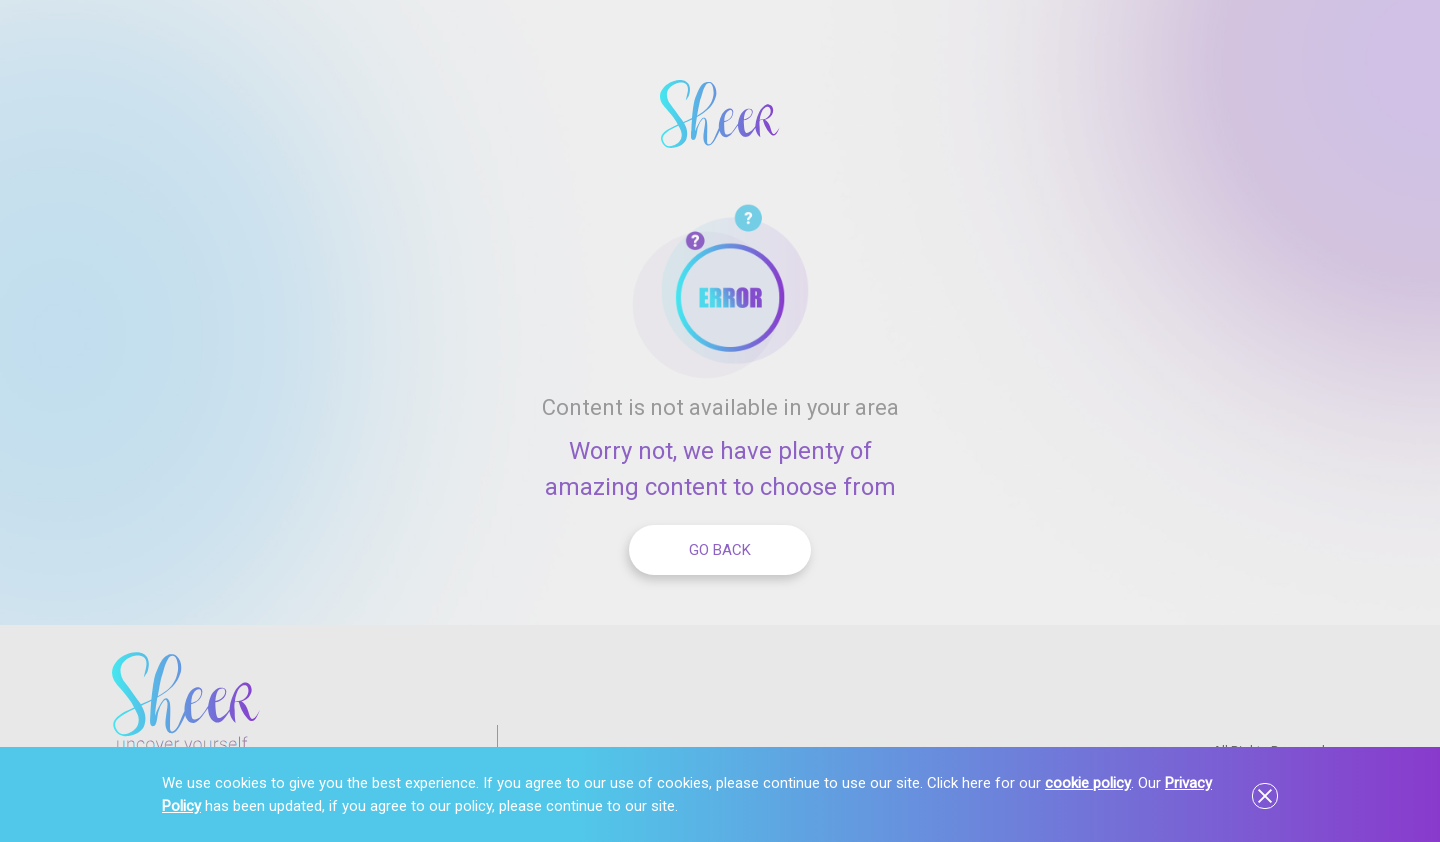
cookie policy (1088, 783)
